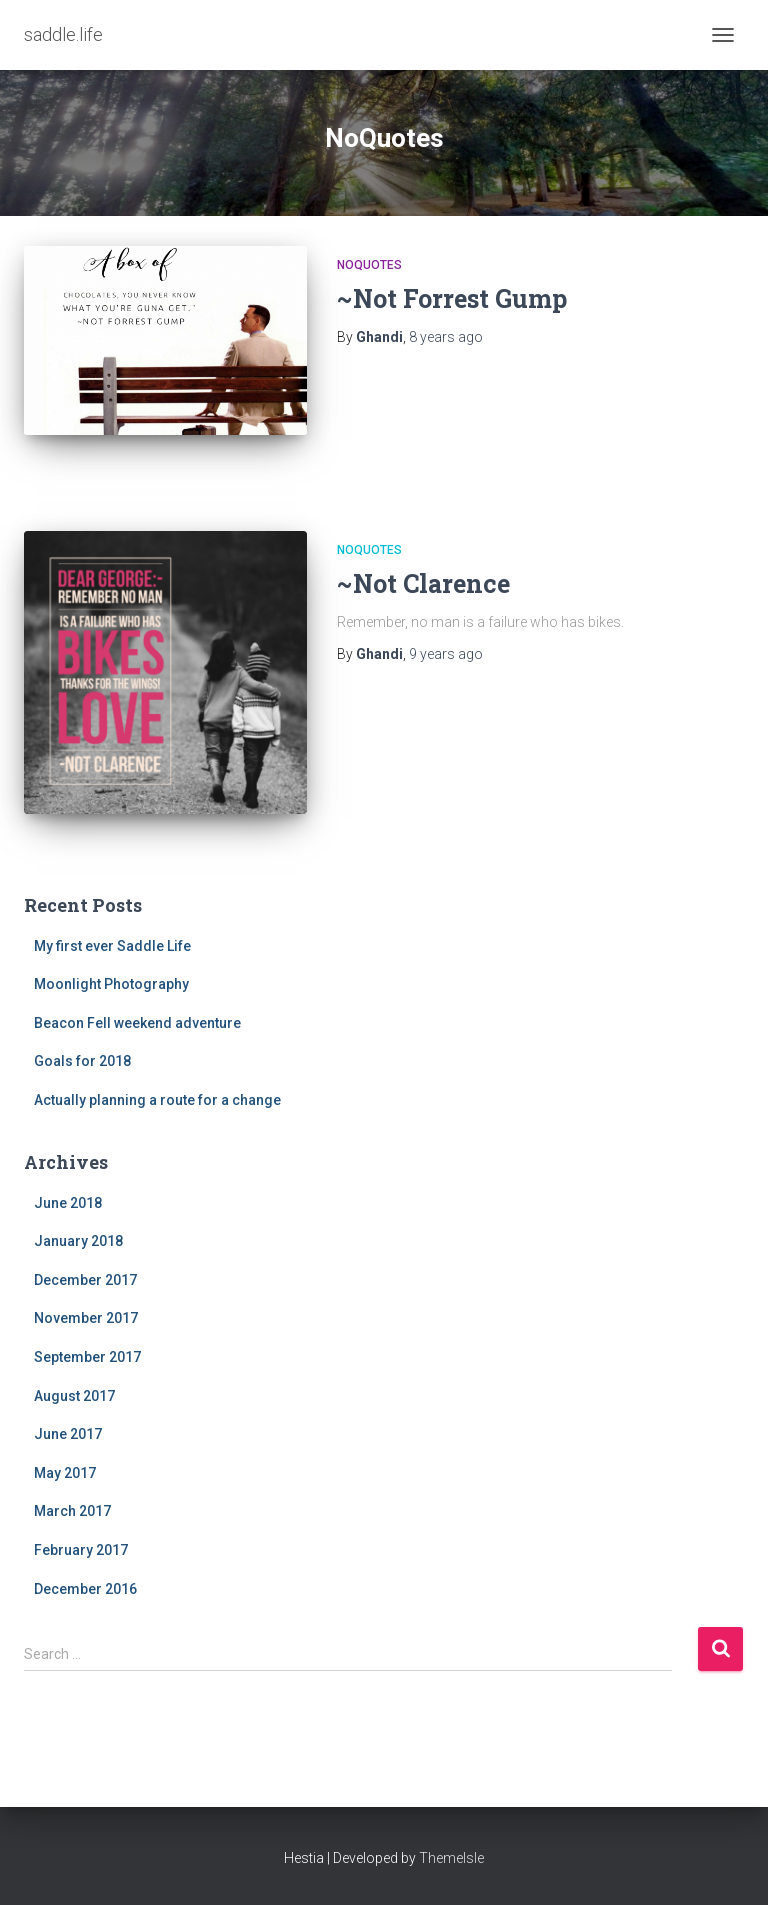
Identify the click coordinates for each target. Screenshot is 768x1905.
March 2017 (72, 1511)
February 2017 (81, 1550)
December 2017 (85, 1280)
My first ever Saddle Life (112, 946)
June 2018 (68, 1203)
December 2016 (85, 1589)
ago (446, 337)
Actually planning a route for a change (157, 1100)
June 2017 (68, 1434)
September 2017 (87, 1357)
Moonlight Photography (111, 984)
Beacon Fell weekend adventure (137, 1023)
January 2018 (78, 1241)
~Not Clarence (423, 583)
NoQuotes (369, 265)
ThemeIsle (451, 1858)
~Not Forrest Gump (452, 298)
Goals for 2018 (82, 1061)
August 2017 (74, 1396)
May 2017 (65, 1473)
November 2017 (86, 1318)
